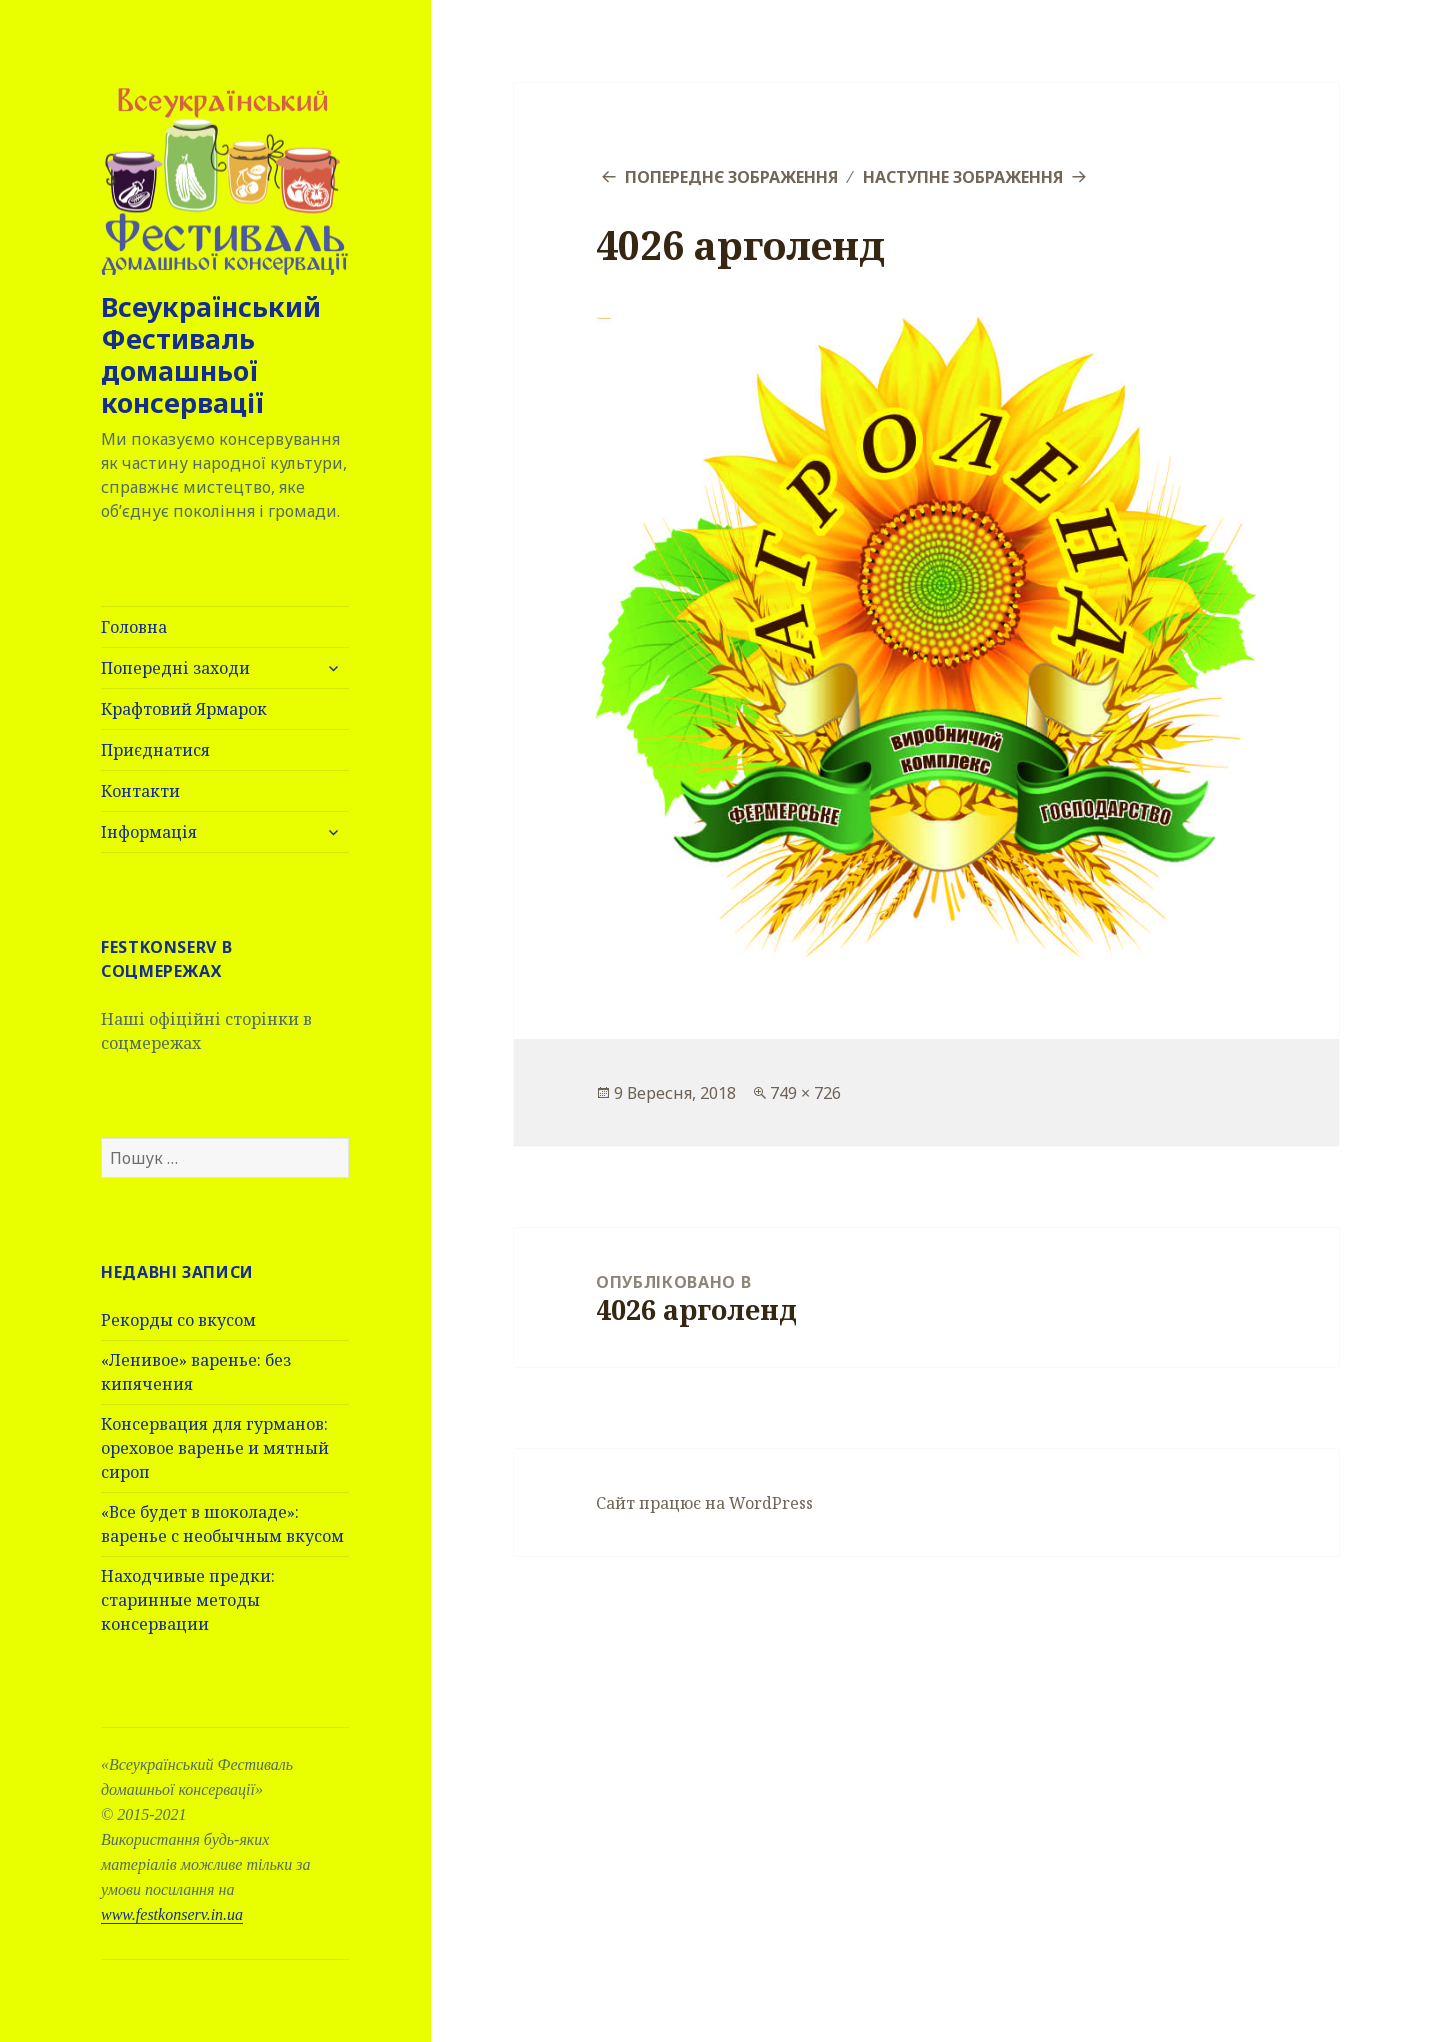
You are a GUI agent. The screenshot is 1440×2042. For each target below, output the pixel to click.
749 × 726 (805, 1093)
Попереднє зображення (731, 177)
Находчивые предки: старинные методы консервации (188, 1600)
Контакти (140, 791)
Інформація (149, 832)
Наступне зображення (963, 177)
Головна (134, 627)
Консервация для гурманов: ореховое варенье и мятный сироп (215, 1448)
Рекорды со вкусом (178, 1320)
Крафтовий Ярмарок (184, 709)
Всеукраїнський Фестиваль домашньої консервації (211, 354)
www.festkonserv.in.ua (172, 1914)
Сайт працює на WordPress (704, 1503)
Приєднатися (155, 750)
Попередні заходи (175, 668)
